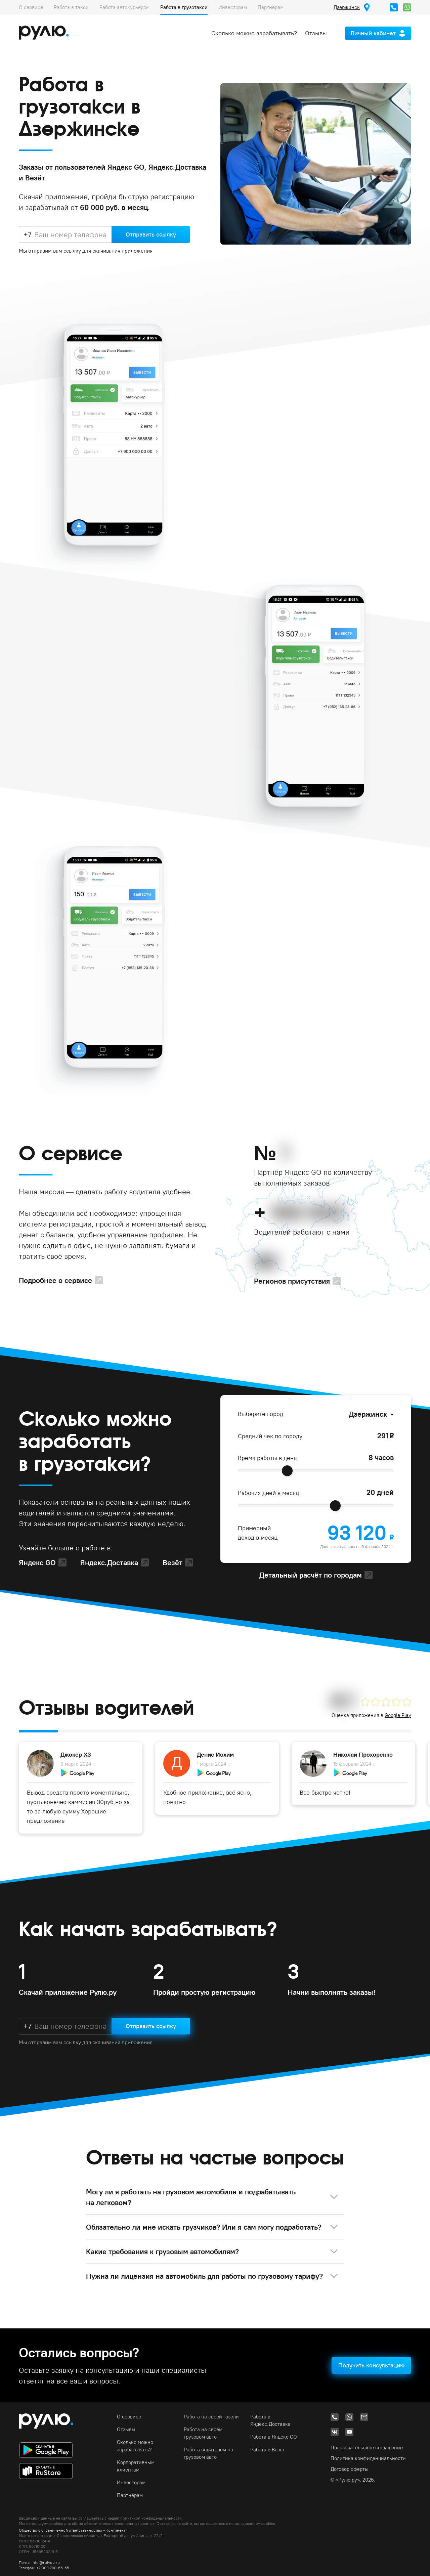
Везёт (172, 1562)
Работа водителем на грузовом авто (208, 2453)
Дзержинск (368, 1414)
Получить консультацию (371, 2365)
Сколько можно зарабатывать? (254, 33)
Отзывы (316, 33)
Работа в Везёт (267, 2449)
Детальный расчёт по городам (310, 1575)
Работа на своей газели (211, 2416)
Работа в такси (71, 7)
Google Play (398, 1715)
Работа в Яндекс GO (273, 2437)
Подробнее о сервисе (55, 1280)
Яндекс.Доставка (109, 1562)
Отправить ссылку (151, 234)
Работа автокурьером (124, 7)
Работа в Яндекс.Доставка (270, 2420)
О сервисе (31, 7)
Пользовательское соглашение (367, 2447)
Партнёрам (271, 7)
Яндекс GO (37, 1562)
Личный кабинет (373, 33)
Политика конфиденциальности (368, 2458)
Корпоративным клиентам (136, 2466)
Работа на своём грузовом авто (203, 2433)
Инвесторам (232, 7)
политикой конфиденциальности (151, 2518)
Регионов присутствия (292, 1281)
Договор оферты (350, 2469)
